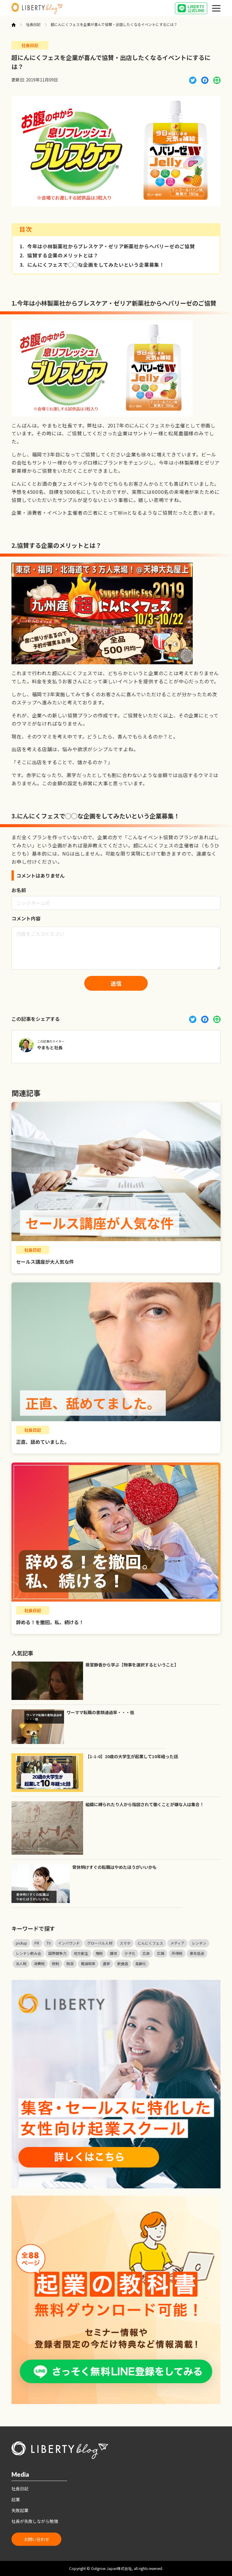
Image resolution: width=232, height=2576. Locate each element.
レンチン (199, 1942)
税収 (70, 1963)
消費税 (39, 1963)
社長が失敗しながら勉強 (34, 2521)
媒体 (113, 1953)
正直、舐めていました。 (42, 1441)
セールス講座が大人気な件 (45, 1261)
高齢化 (140, 1963)
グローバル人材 (99, 1942)
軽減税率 (88, 1963)
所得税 (177, 1953)
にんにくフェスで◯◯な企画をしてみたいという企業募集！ (92, 265)
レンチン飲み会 (28, 1953)
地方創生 (81, 1953)
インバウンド (69, 1942)
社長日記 (33, 24)
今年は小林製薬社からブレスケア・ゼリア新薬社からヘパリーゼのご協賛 (107, 246)
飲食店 (122, 1963)
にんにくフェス (150, 1942)
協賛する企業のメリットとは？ (59, 255)
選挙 (106, 1963)
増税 (99, 1953)
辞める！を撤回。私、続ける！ (50, 1622)
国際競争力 (57, 1953)
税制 (55, 1963)
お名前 (18, 890)
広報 (160, 1953)
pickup (21, 1942)
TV (49, 1942)
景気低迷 (197, 1953)
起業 (15, 2499)
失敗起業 (19, 2510)
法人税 (21, 1963)
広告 (146, 1953)
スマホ (125, 1942)
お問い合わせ (36, 2539)
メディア (177, 1942)
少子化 (129, 1953)
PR (36, 1942)
